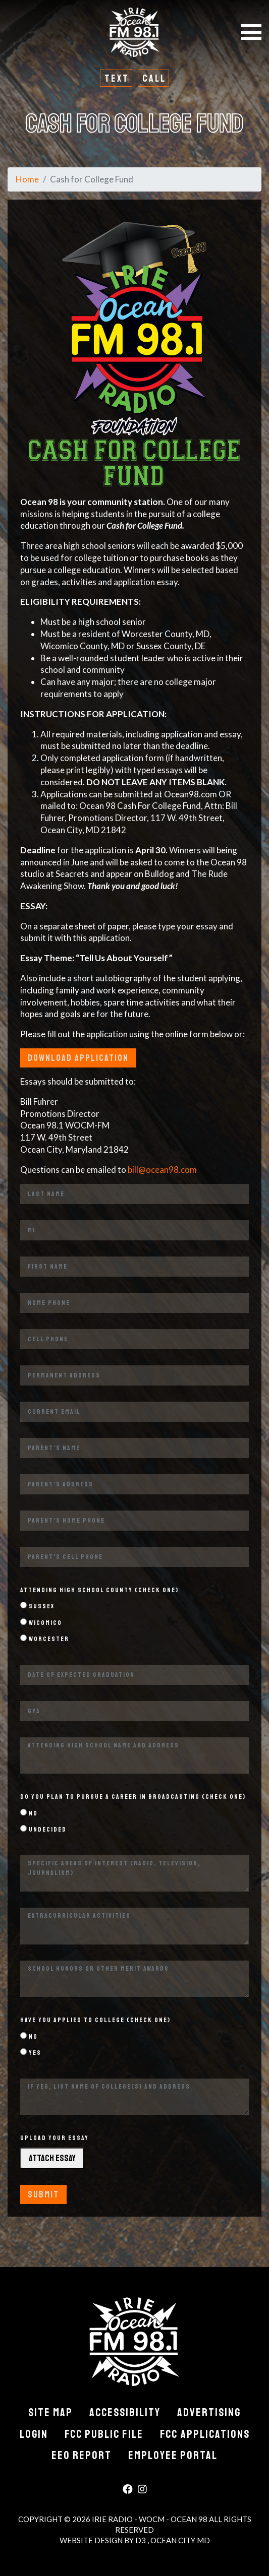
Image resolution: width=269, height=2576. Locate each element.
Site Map (50, 2413)
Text (116, 78)
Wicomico (41, 1622)
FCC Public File (104, 2434)
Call (154, 78)
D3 (141, 2540)
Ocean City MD (180, 2540)
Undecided (43, 1829)
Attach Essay (51, 2158)
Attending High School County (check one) (99, 1590)
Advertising (209, 2413)
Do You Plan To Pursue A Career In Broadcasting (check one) (133, 1797)
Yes (30, 2052)
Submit (43, 2194)
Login (34, 2434)
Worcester (44, 1639)
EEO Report (81, 2455)
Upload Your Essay (54, 2138)
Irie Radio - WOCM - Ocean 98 (149, 2519)
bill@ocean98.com (162, 1169)
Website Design (92, 2540)
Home (27, 179)
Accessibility (124, 2413)
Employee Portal (173, 2455)
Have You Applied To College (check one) (95, 2020)
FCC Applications (205, 2434)
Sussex (37, 1606)
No (29, 1813)
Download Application (78, 1057)
